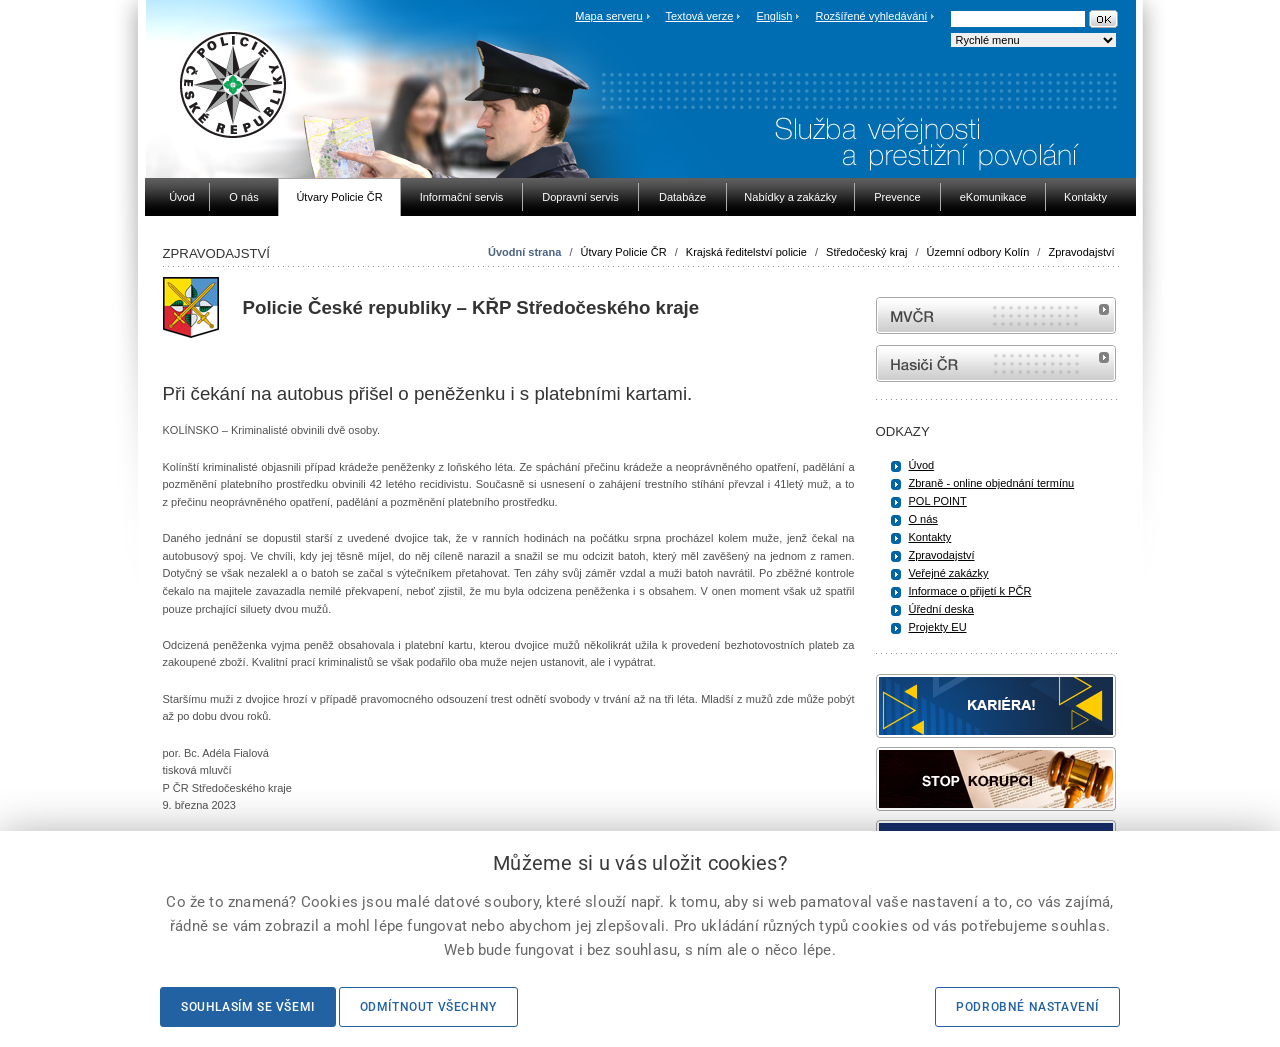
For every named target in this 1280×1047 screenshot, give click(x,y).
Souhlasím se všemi (248, 1007)
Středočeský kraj (866, 252)
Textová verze (699, 16)
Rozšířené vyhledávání (872, 16)
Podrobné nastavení (1027, 1007)
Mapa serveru (608, 16)
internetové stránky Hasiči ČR (996, 363)
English (774, 16)
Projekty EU (938, 627)
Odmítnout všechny (428, 1007)
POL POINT (938, 501)
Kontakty (930, 537)
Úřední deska (941, 609)
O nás (923, 519)
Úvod (922, 465)
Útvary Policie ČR (624, 252)
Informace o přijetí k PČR (970, 591)
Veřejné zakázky (949, 573)
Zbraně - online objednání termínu (992, 483)
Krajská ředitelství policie (746, 252)
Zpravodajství (1081, 252)
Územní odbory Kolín (978, 252)
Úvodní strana (524, 252)
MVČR (996, 315)
